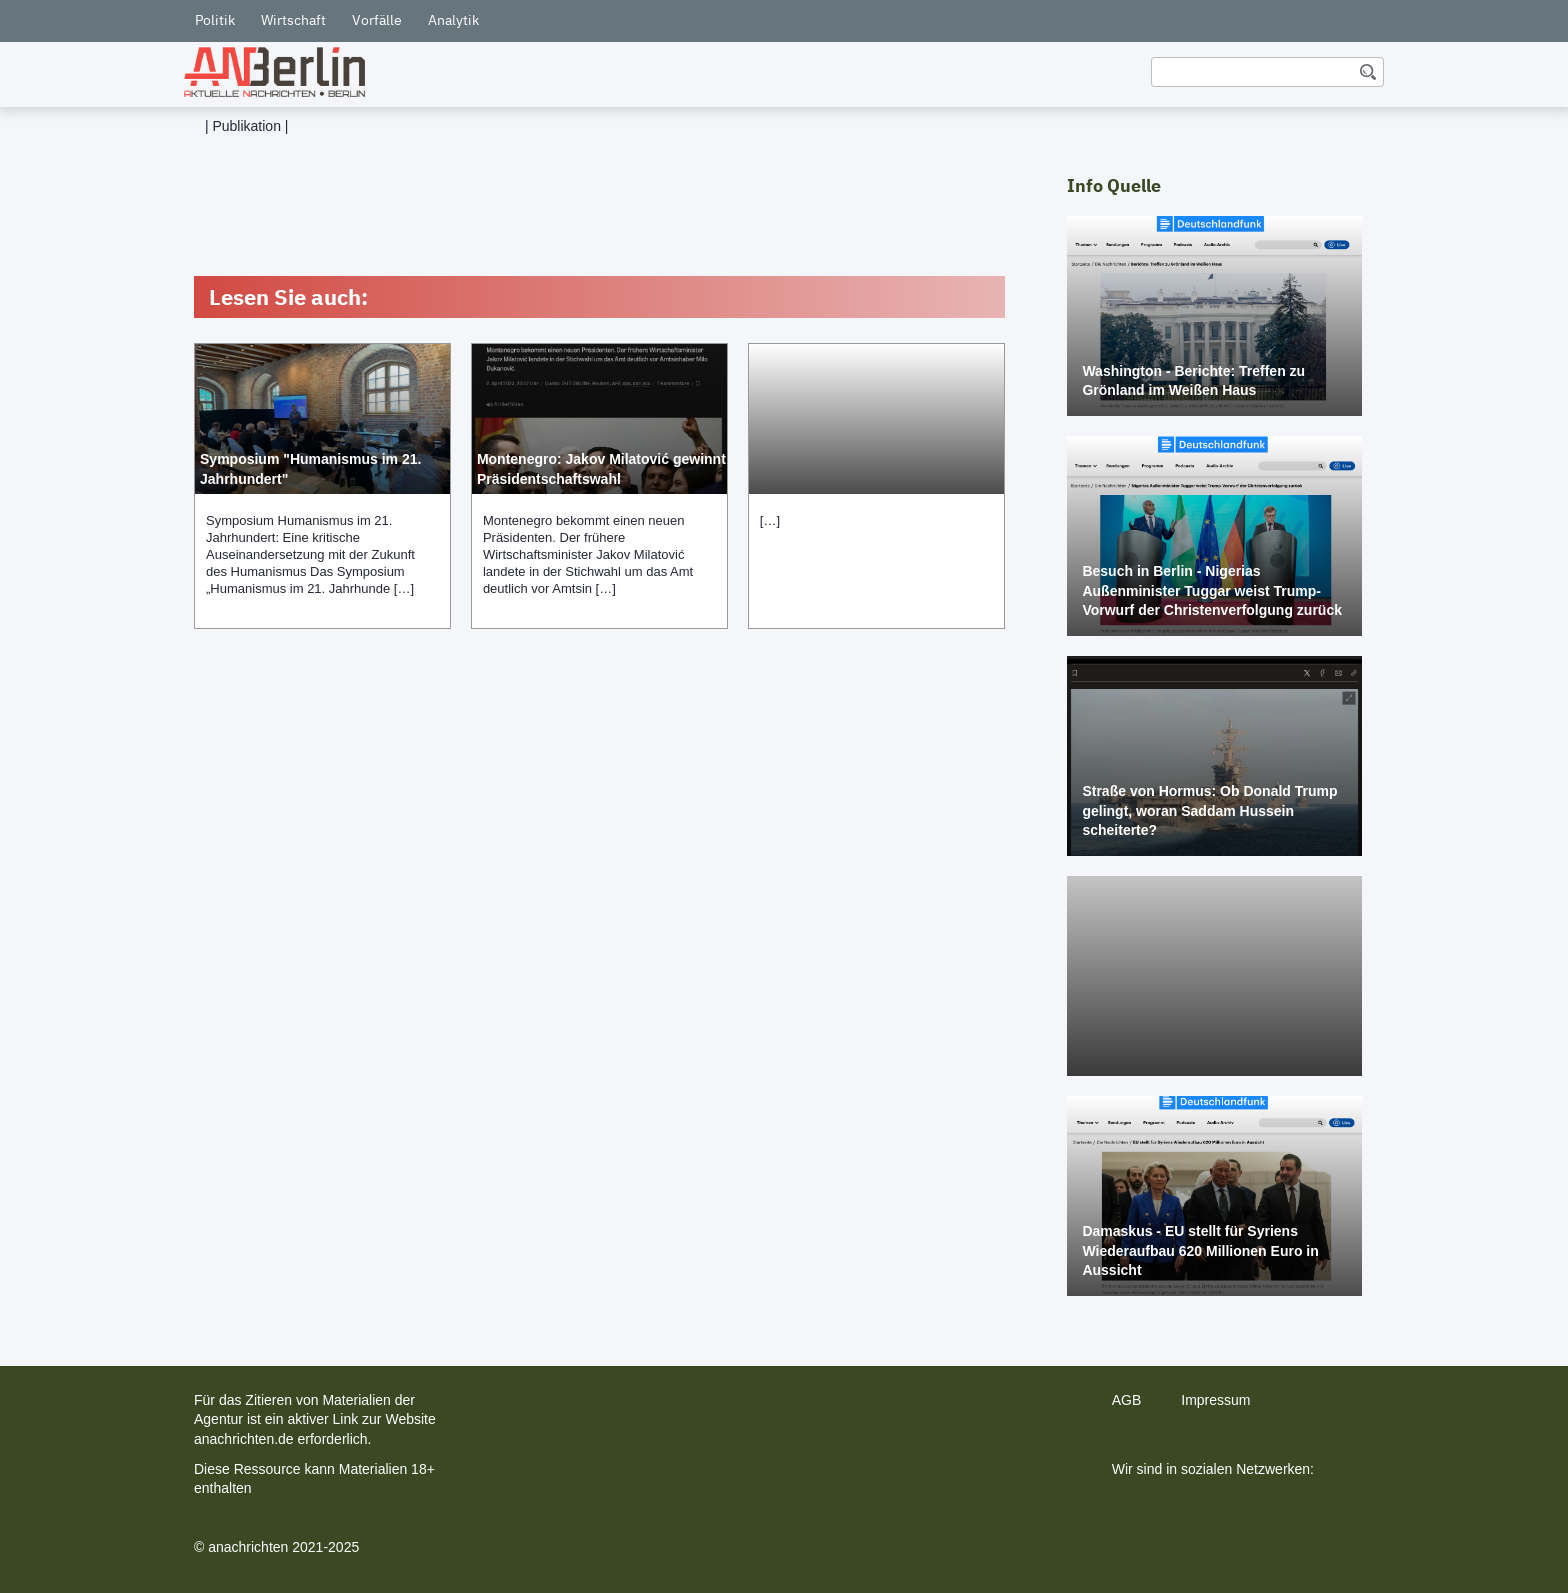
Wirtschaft (293, 20)
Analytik (453, 20)
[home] (274, 72)
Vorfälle (377, 20)
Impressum (1215, 1400)
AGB (1127, 1400)
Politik (215, 20)
